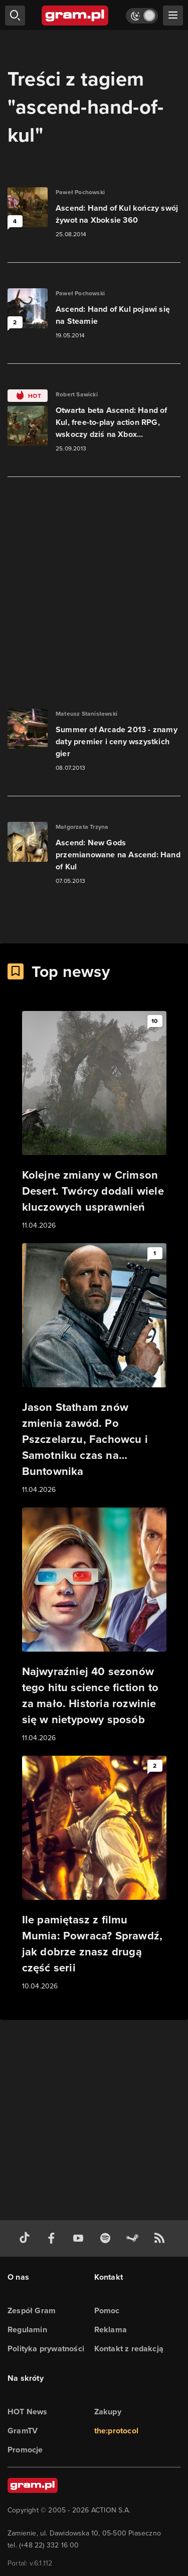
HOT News (28, 2411)
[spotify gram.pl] (107, 2238)
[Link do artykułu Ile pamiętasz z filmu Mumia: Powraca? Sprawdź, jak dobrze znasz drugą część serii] (94, 1874)
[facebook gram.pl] (54, 2238)
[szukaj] (15, 16)
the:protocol (116, 2430)
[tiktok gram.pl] (27, 2238)
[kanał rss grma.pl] (161, 2238)
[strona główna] (75, 16)
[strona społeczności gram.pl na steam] (134, 2238)
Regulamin (27, 2329)
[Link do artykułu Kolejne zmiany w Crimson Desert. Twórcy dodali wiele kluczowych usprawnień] (94, 1121)
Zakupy (107, 2411)
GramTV (23, 2430)
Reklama (110, 2329)
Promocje (25, 2449)
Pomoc (107, 2310)
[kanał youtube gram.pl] (80, 2238)
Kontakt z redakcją (129, 2348)
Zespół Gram (32, 2310)
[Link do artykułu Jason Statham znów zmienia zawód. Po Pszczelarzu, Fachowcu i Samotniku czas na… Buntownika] (94, 1369)
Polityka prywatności (46, 2348)
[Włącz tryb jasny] (142, 16)
